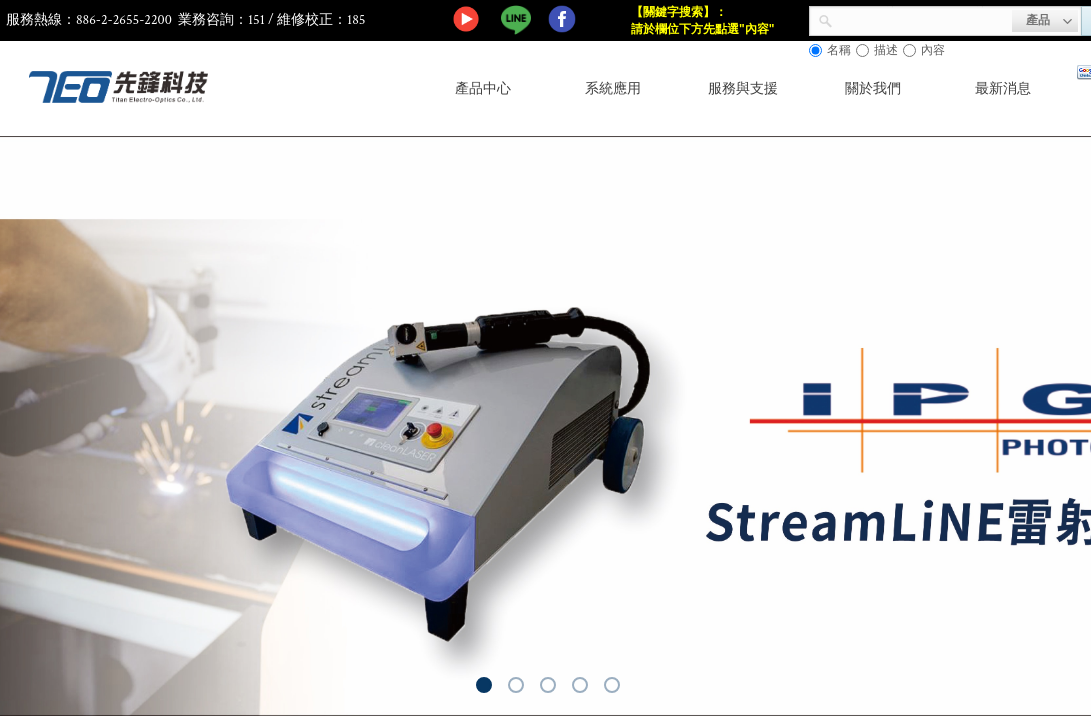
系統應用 (613, 88)
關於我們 (873, 88)
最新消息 (1003, 88)
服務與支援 (743, 88)
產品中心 (483, 88)
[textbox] (922, 19)
